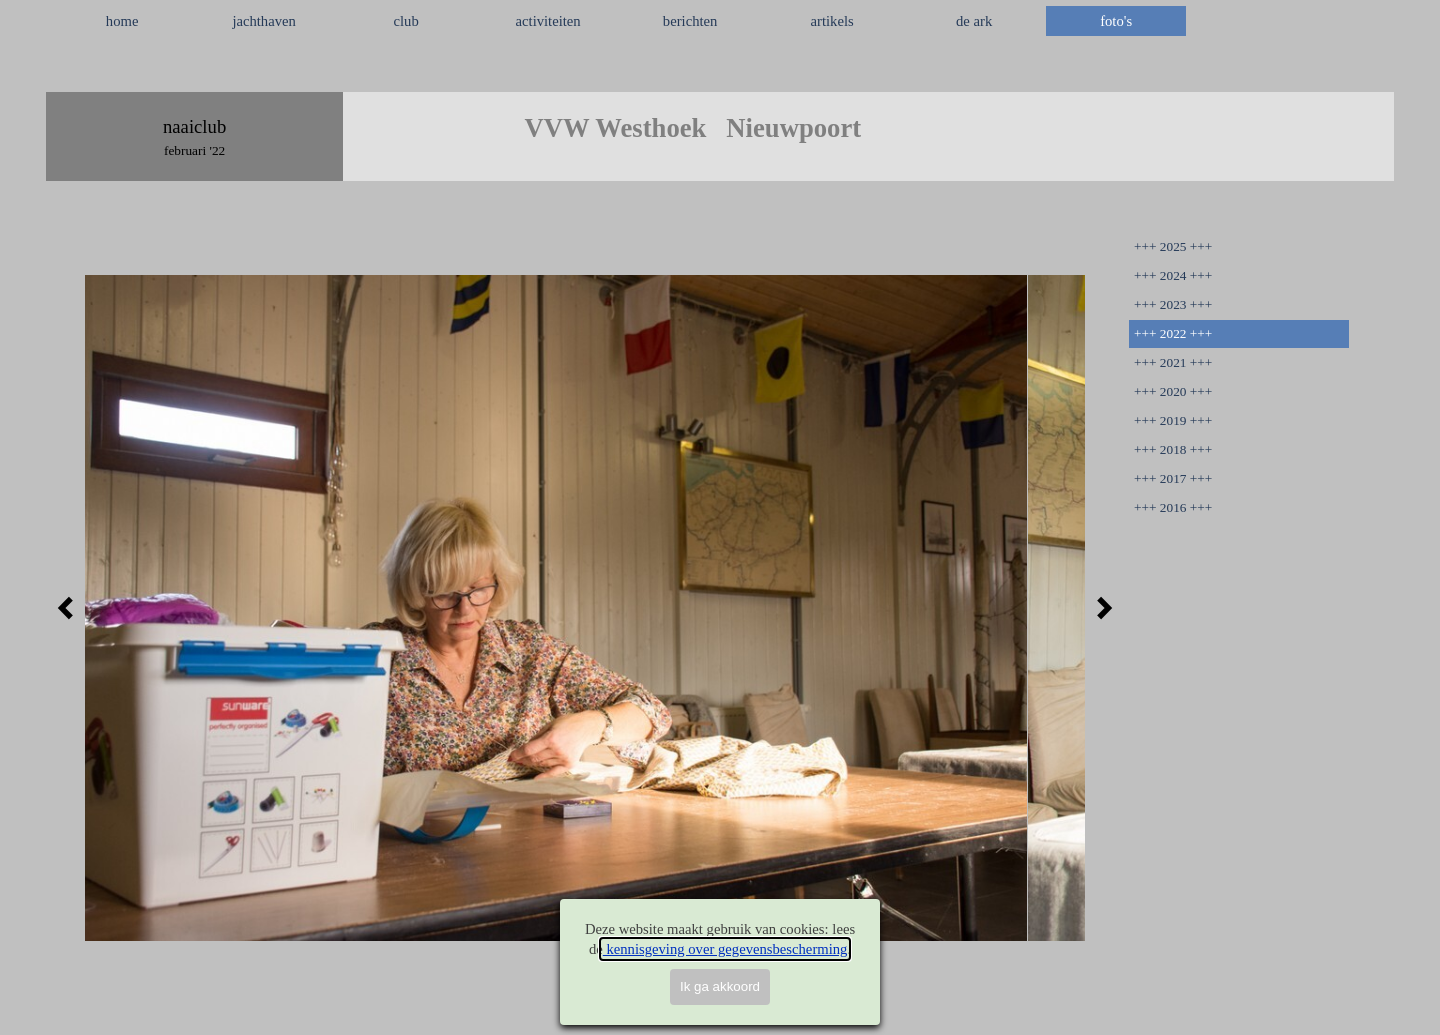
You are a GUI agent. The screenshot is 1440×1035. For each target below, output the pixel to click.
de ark (974, 21)
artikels (832, 21)
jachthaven (263, 21)
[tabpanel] (720, 69)
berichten (690, 21)
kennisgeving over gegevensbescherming (725, 949)
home (122, 21)
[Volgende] (1099, 608)
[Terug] (71, 608)
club (406, 21)
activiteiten (548, 21)
